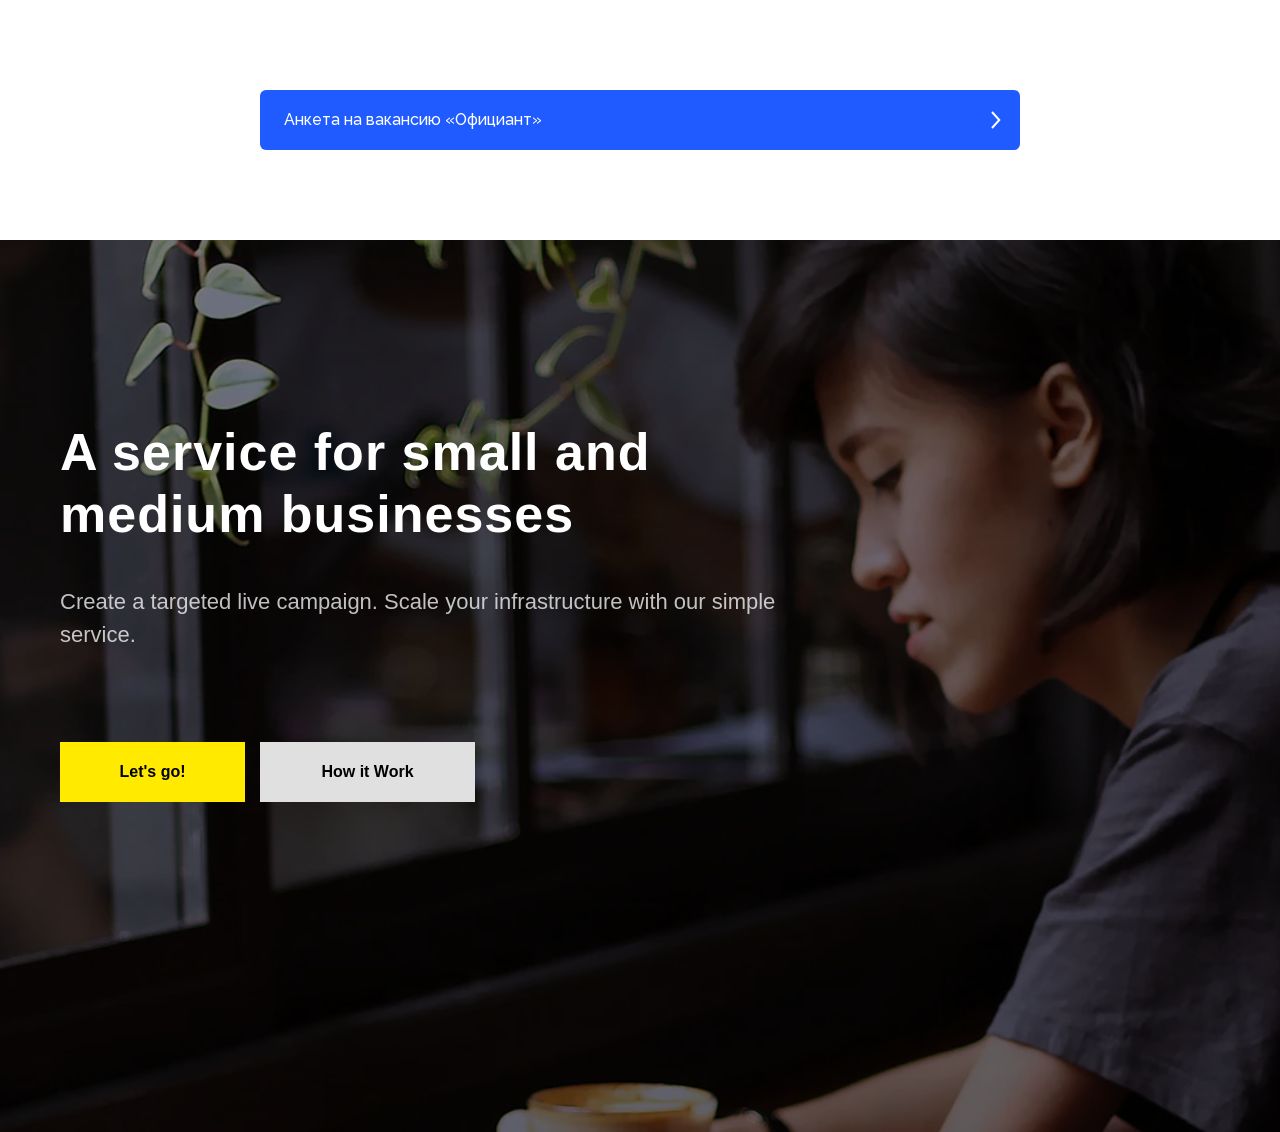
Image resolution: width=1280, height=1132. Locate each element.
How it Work (367, 771)
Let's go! (152, 771)
